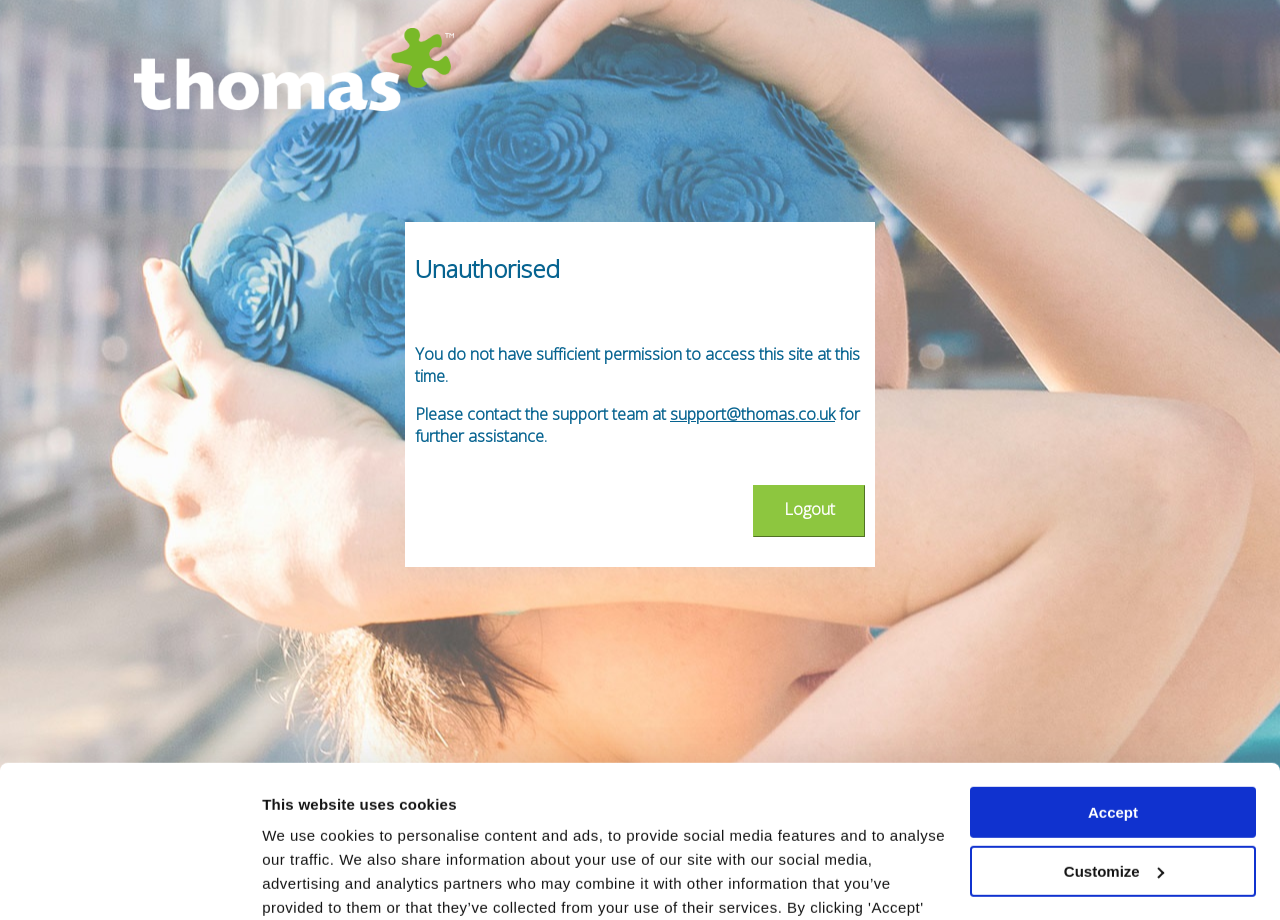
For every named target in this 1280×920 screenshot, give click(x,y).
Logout (809, 509)
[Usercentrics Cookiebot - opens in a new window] (129, 881)
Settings (292, 880)
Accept (1113, 682)
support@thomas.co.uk (752, 414)
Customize (1114, 740)
